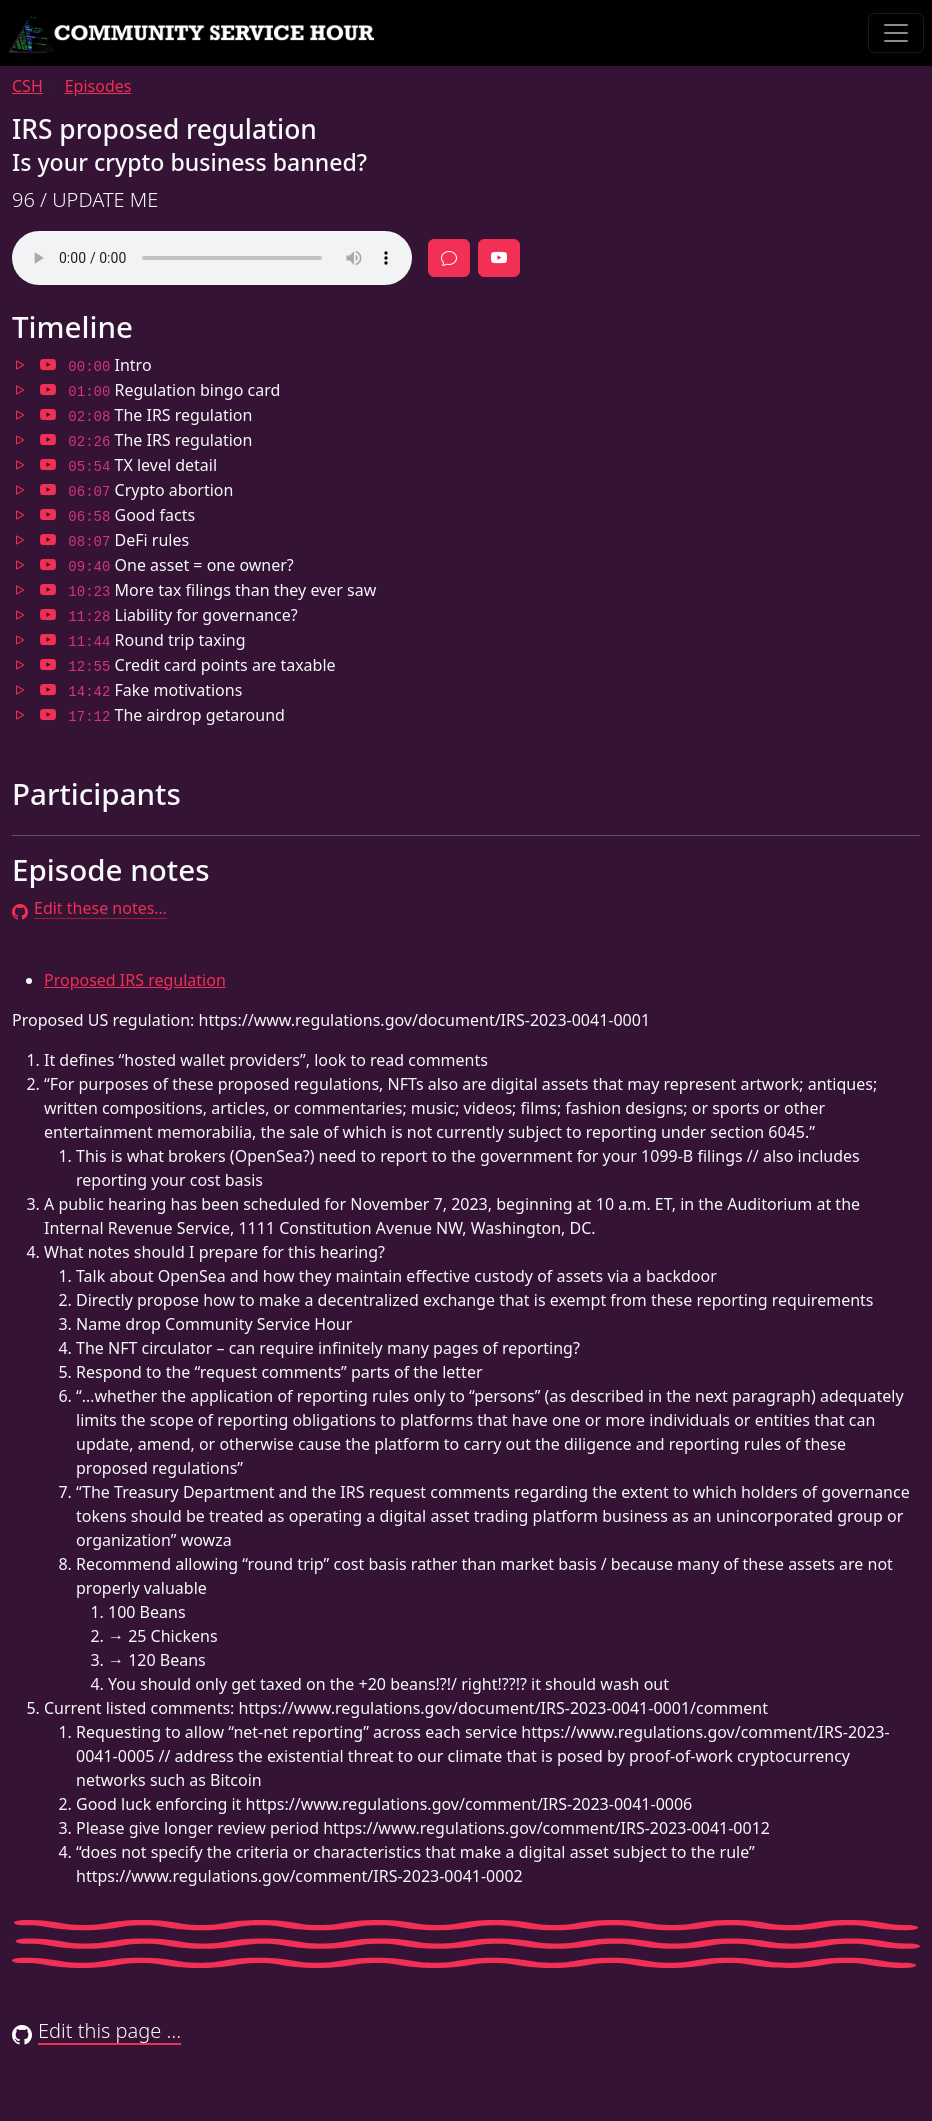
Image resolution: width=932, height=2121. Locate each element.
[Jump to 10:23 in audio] (20, 590)
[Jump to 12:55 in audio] (20, 665)
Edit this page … (96, 2030)
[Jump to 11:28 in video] (48, 615)
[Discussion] (449, 258)
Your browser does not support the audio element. (212, 258)
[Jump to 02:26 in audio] (20, 440)
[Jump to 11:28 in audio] (20, 615)
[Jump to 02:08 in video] (48, 415)
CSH (27, 86)
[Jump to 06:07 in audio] (20, 490)
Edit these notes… (89, 908)
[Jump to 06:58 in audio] (20, 515)
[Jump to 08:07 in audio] (20, 540)
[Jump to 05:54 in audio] (20, 465)
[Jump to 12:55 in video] (48, 665)
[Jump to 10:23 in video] (48, 590)
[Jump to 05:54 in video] (48, 465)
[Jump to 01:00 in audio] (20, 390)
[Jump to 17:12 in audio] (20, 715)
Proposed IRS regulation (135, 980)
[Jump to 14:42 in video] (48, 690)
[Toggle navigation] (896, 33)
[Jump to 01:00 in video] (48, 390)
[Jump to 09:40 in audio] (20, 565)
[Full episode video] (499, 258)
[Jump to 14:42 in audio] (20, 690)
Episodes (98, 86)
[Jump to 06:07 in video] (48, 490)
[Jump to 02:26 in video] (48, 440)
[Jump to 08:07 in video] (48, 540)
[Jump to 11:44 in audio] (20, 640)
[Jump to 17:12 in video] (48, 715)
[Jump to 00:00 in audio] (20, 365)
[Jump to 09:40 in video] (48, 565)
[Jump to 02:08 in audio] (20, 415)
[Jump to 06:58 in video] (48, 515)
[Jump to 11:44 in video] (48, 640)
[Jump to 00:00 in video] (48, 365)
